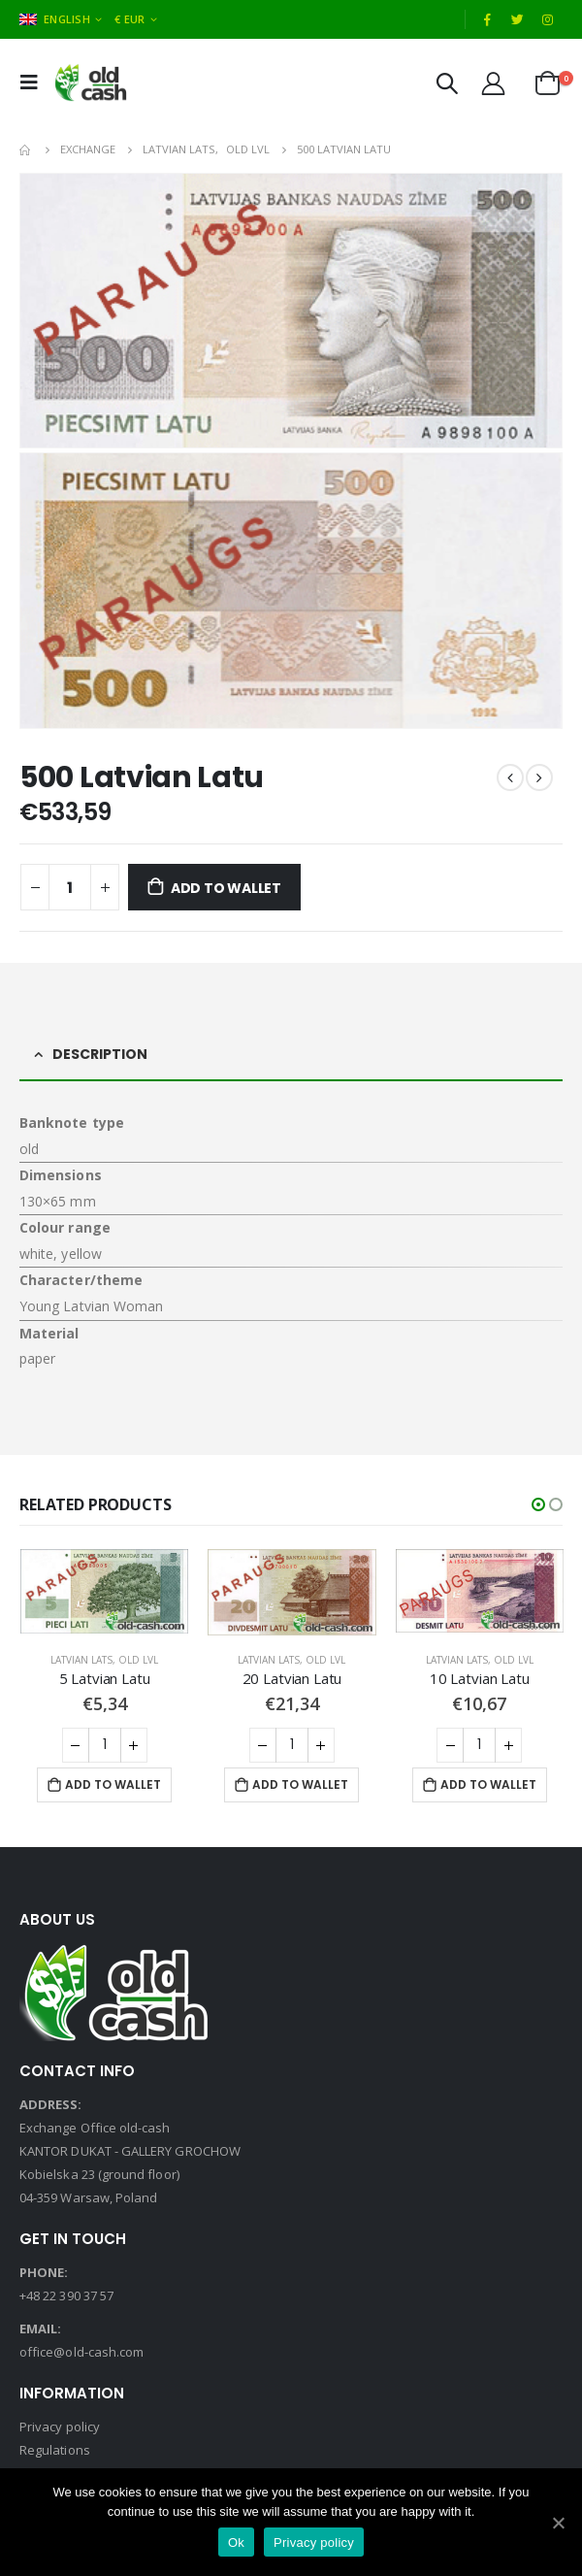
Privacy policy (59, 2426)
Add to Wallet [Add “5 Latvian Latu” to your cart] (113, 1784)
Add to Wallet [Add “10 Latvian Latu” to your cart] (488, 1784)
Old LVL (138, 1660)
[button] (538, 1504)
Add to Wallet (226, 888)
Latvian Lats (81, 1660)
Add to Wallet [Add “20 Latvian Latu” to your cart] (300, 1784)
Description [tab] (99, 1054)
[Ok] (557, 2522)
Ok (236, 2542)
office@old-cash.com (81, 2352)
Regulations (54, 2450)
